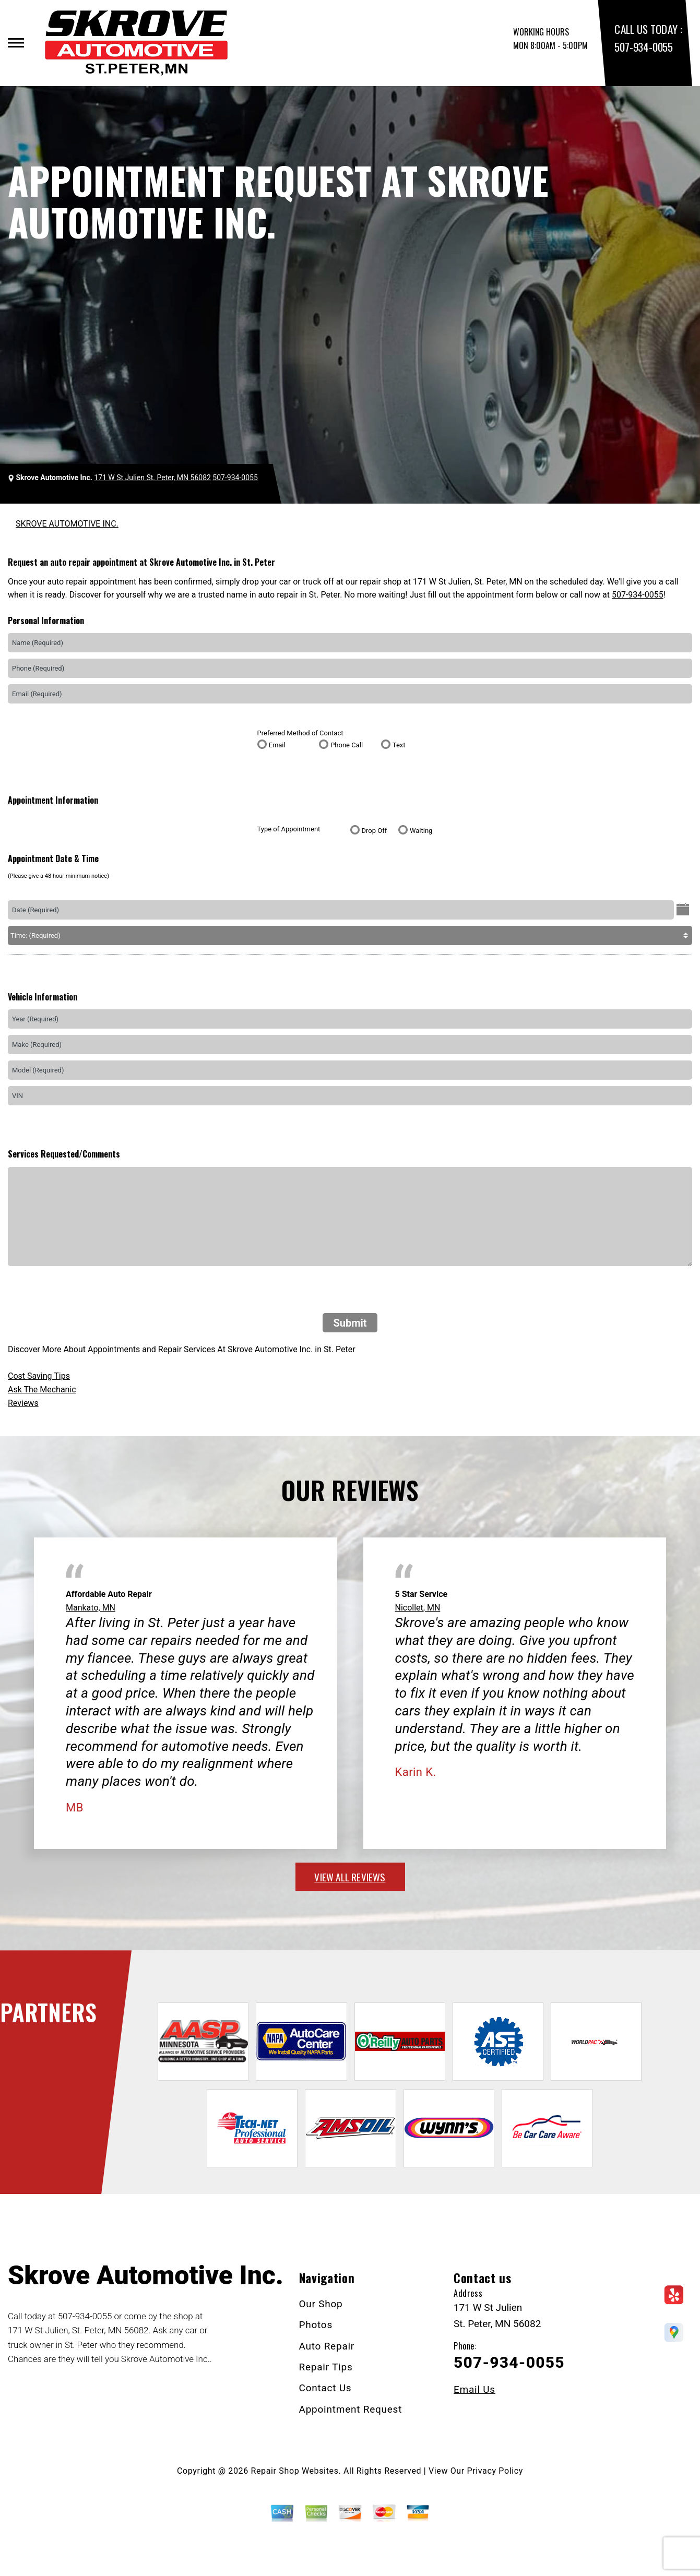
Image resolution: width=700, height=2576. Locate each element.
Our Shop (321, 2304)
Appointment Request (350, 2409)
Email (277, 745)
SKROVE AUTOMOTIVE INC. (67, 524)
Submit (349, 1323)
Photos (316, 2325)
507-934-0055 (643, 47)
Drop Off (374, 830)
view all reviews (349, 1876)
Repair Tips (326, 2367)
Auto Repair (327, 2346)
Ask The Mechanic (42, 1389)
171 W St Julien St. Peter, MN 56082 (152, 477)
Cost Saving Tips (39, 1376)
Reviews (23, 1403)
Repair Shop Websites (295, 2471)
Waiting (421, 830)
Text (399, 745)
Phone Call (346, 745)
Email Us (474, 2389)
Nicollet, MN (418, 1608)
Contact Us (325, 2388)
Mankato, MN (90, 1608)
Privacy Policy (495, 2471)
